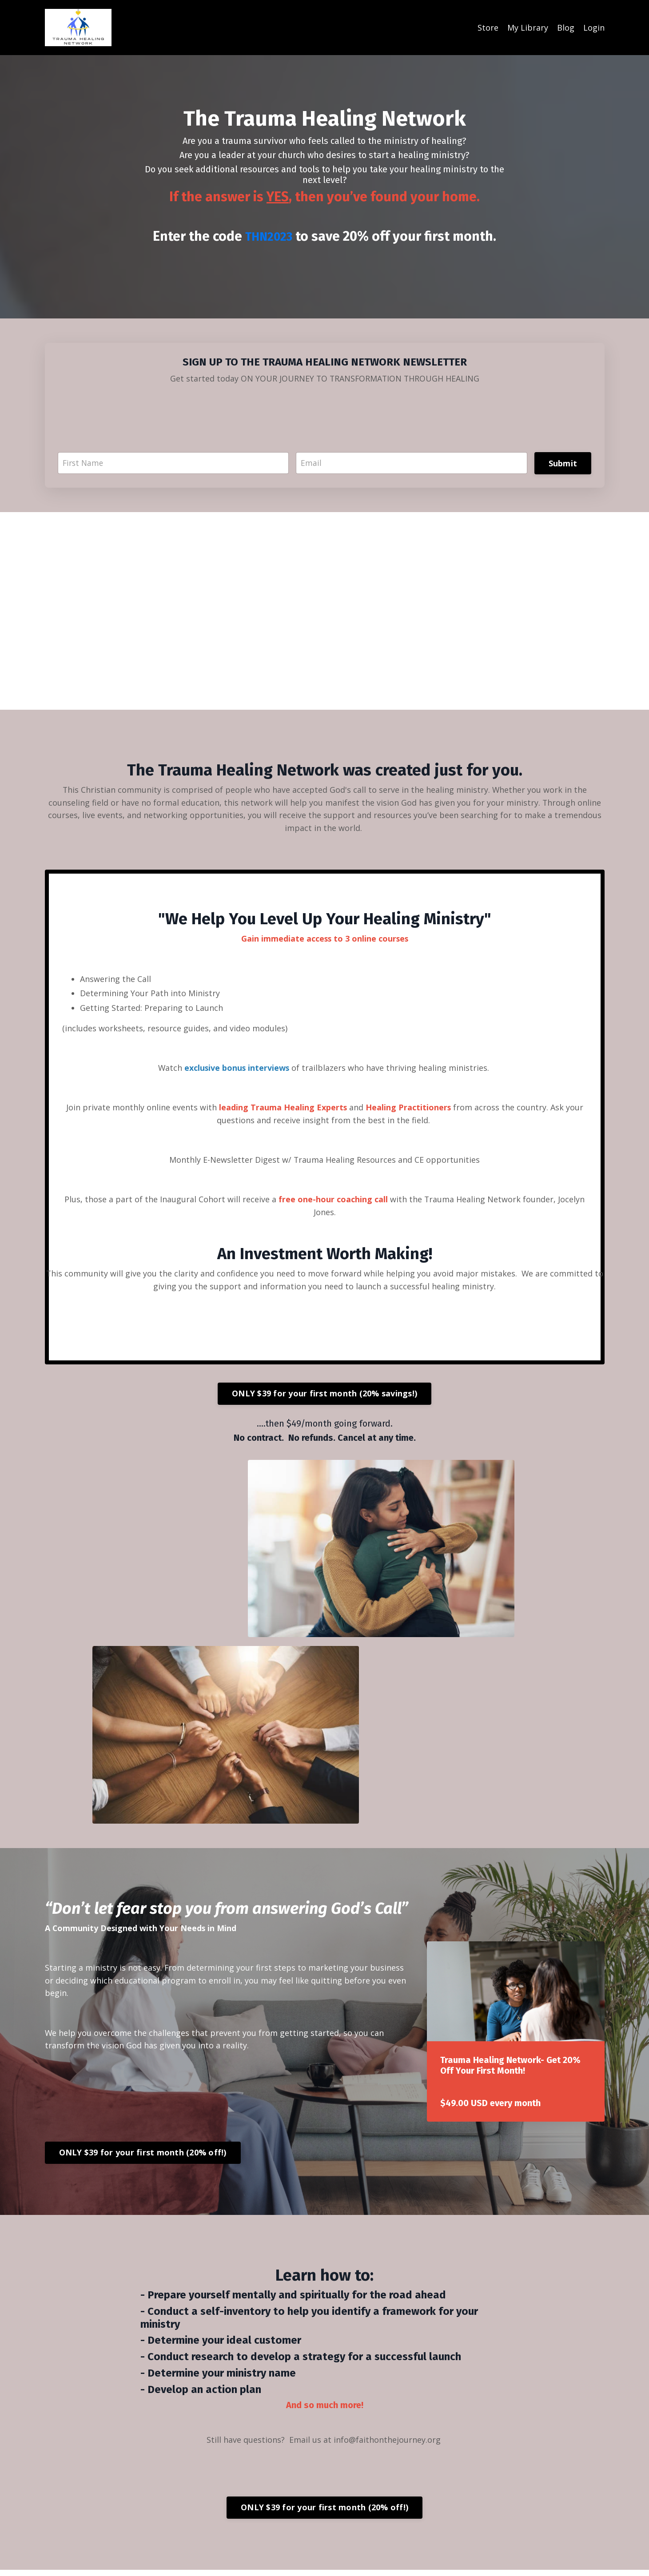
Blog (565, 27)
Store (488, 27)
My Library (527, 27)
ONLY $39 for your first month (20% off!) (143, 2158)
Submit (562, 463)
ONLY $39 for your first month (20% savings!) (324, 1397)
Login (594, 27)
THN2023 (269, 236)
